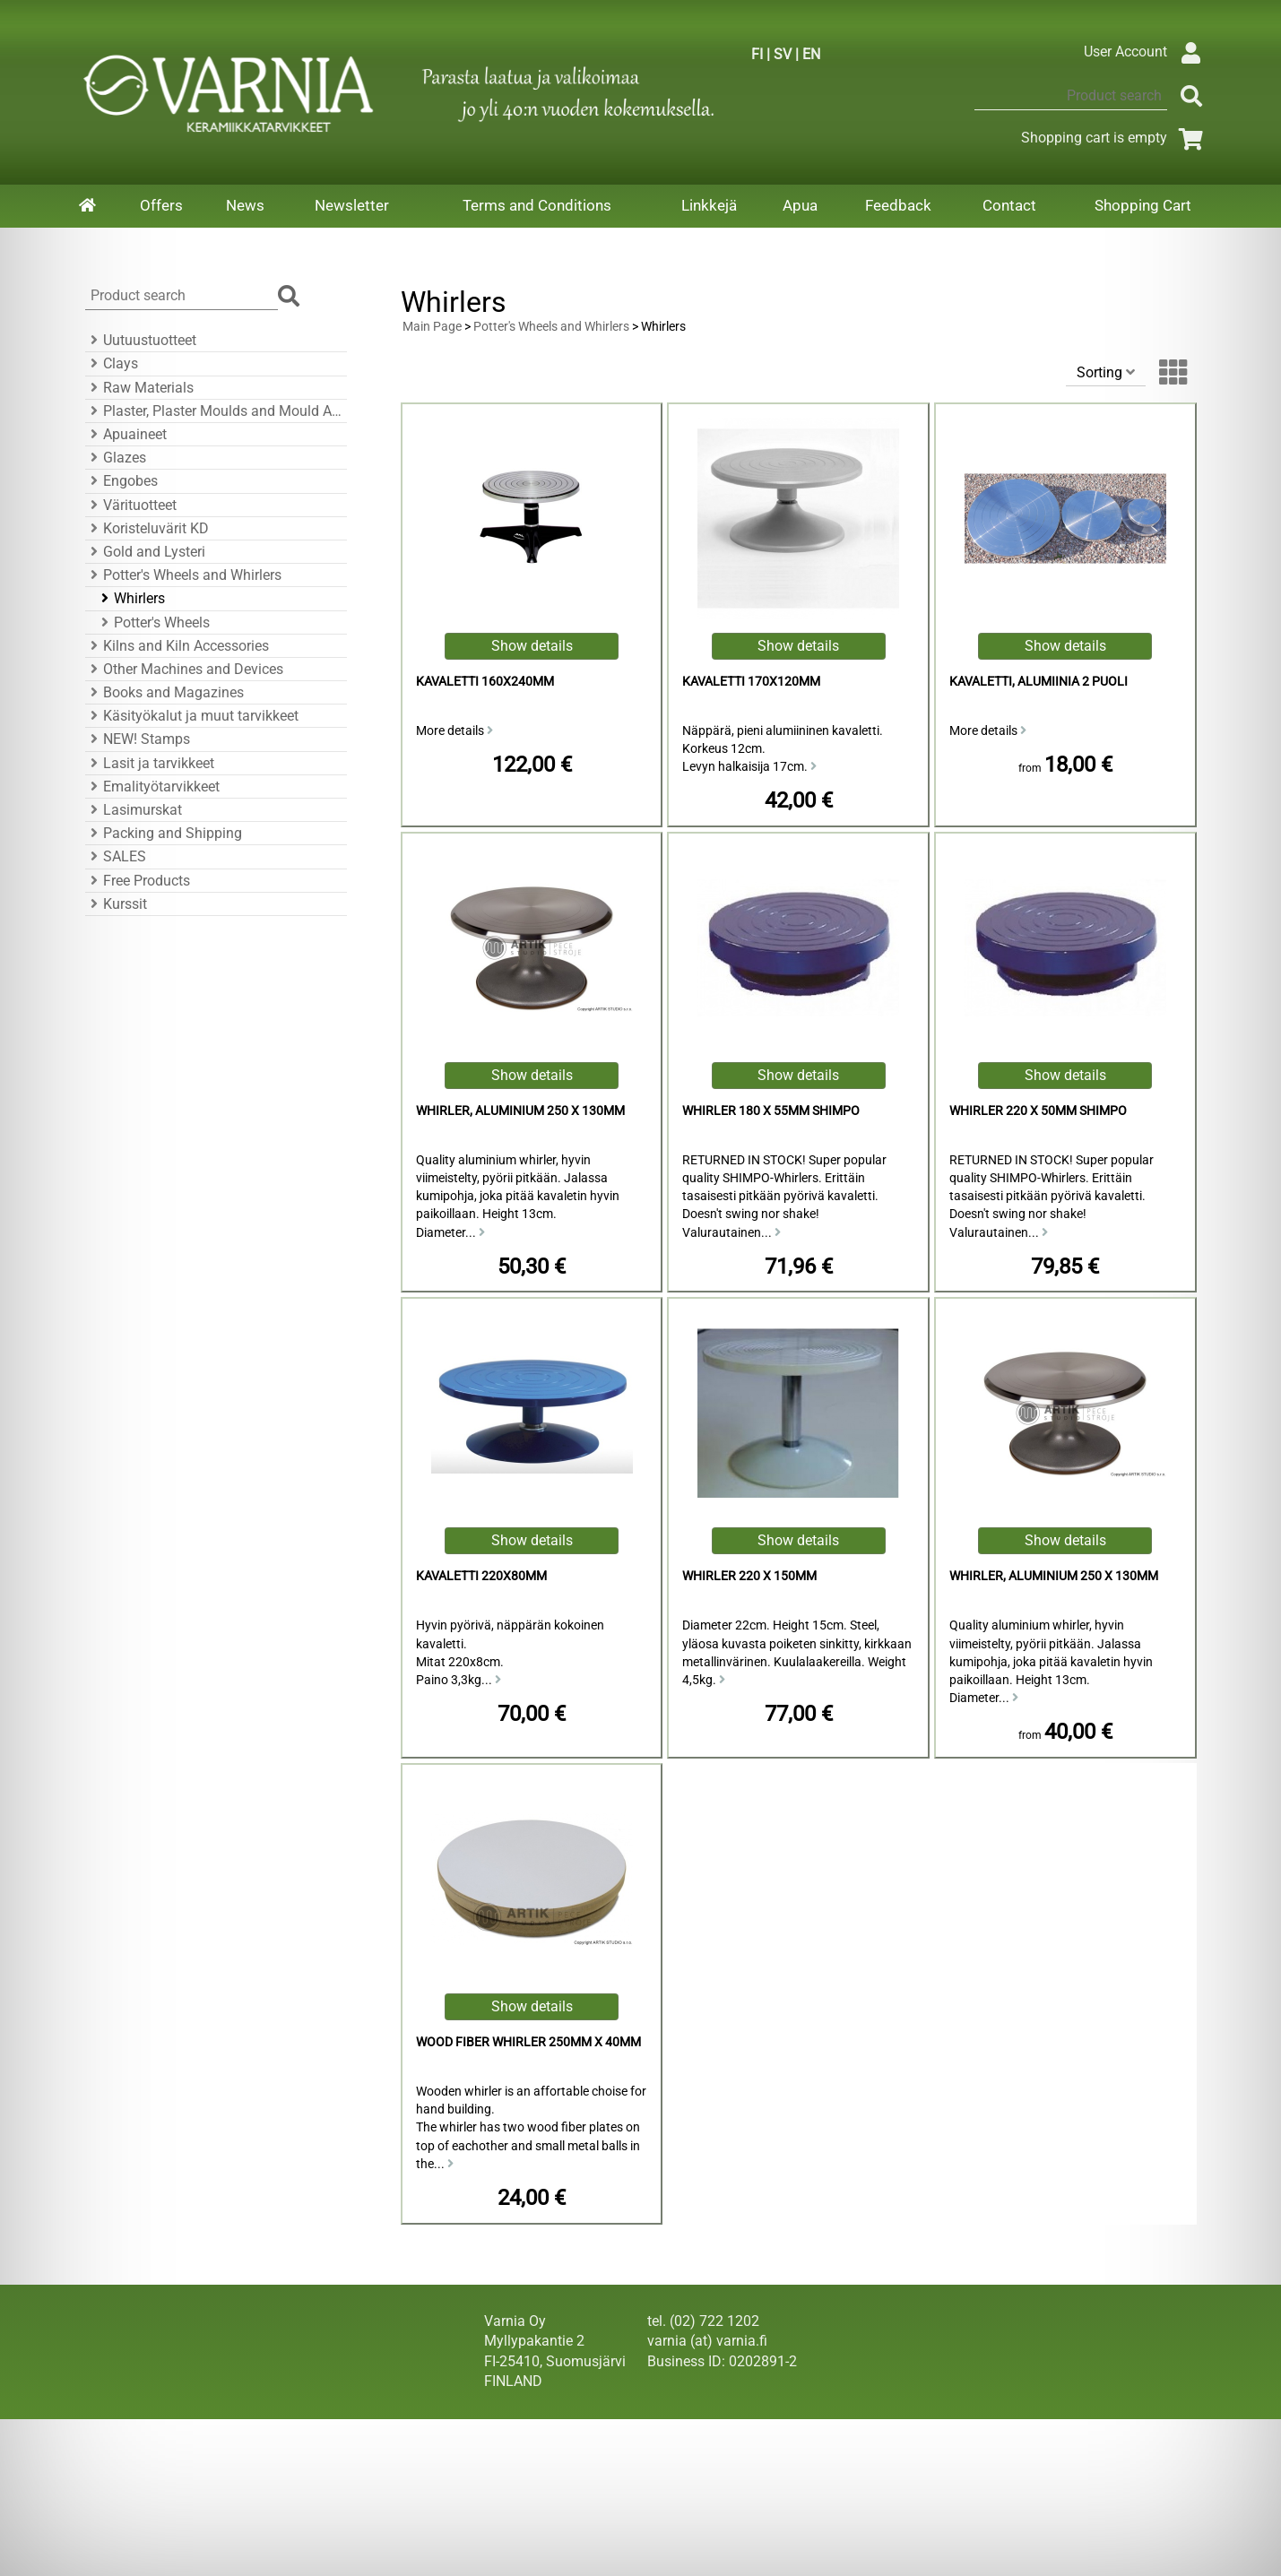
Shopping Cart (1143, 205)
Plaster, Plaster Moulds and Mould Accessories (213, 410)
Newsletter (352, 205)
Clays (111, 363)
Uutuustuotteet (140, 340)
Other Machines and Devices (184, 669)
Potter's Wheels (153, 622)
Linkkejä (709, 205)
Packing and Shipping (163, 833)
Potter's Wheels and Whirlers (183, 574)
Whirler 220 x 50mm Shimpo (1038, 1111)
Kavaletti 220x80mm (481, 1576)
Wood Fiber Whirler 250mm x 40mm (528, 2042)
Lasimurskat (133, 809)
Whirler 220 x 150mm (749, 1576)
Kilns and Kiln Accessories (177, 645)
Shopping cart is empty (1115, 137)
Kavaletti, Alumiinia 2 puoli (1038, 681)
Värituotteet (131, 505)
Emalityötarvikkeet (152, 786)
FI (757, 54)
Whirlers (130, 598)
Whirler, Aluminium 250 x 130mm (520, 1111)
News (245, 205)
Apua (800, 205)
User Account (1147, 51)
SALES (115, 856)
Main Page (432, 326)
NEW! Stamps (137, 739)
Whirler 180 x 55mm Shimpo (771, 1111)
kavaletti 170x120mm (751, 681)
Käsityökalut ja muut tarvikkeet (192, 715)
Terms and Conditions (537, 205)
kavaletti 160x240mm (485, 681)
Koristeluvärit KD (147, 528)
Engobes (121, 480)
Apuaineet (126, 434)
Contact (1009, 205)
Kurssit (116, 903)
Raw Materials (139, 387)
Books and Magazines (164, 692)
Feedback (898, 205)
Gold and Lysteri (145, 551)
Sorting (1106, 372)
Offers (161, 205)
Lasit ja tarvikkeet (149, 763)
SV (783, 54)
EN (811, 54)
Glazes (115, 457)
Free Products (137, 880)
